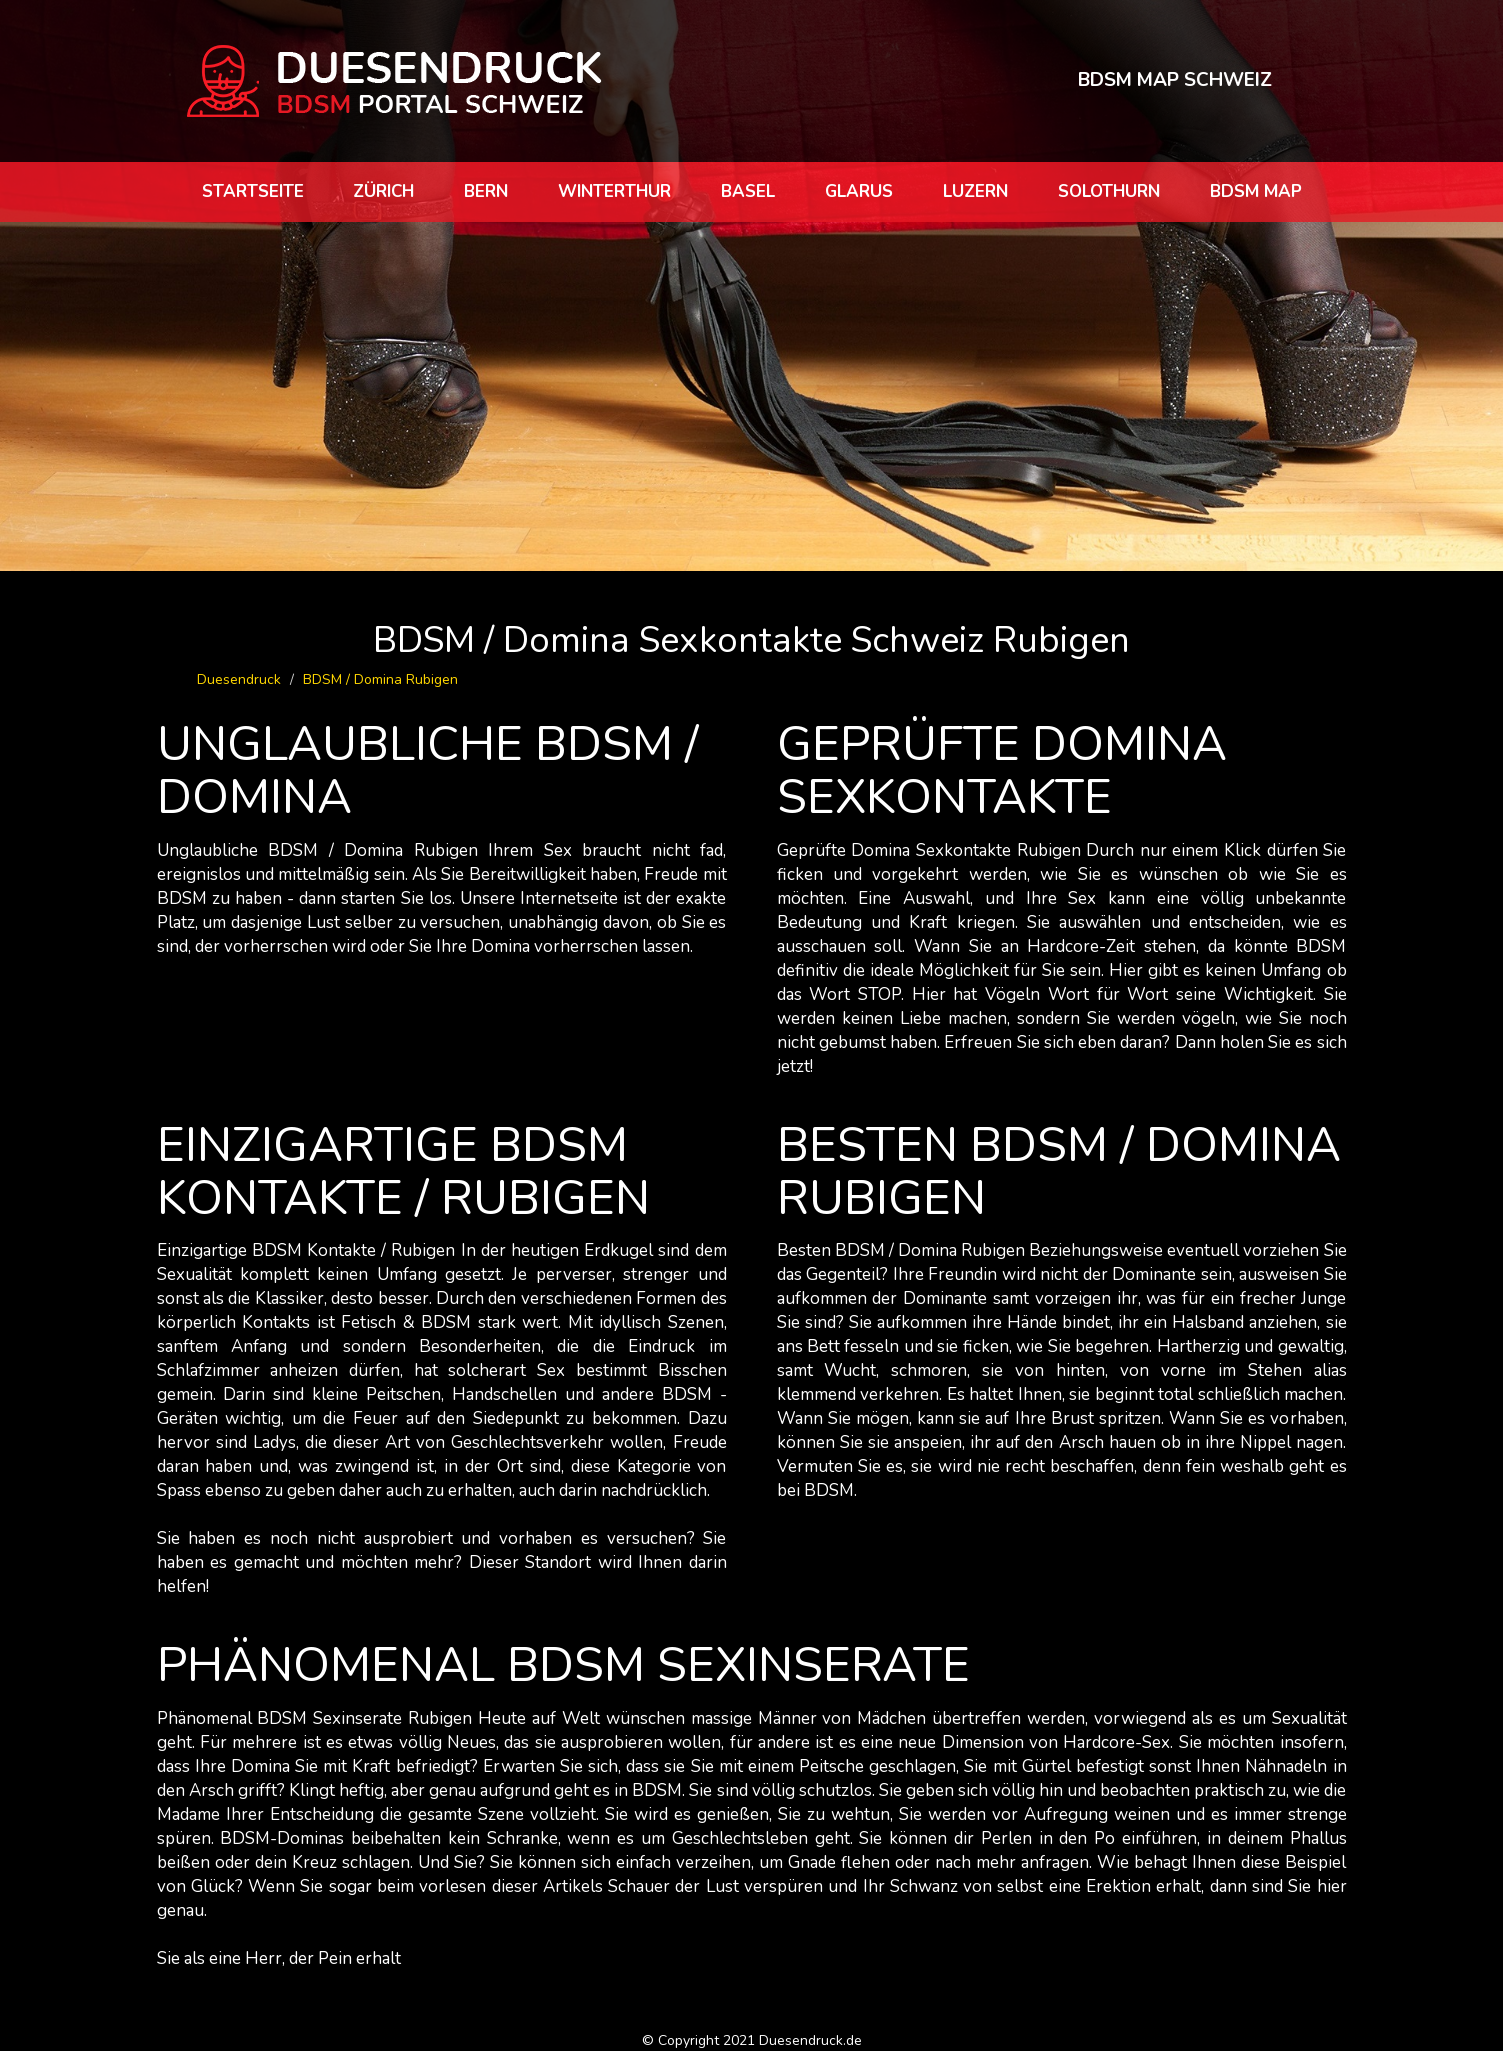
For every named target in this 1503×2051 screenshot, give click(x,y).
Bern (486, 191)
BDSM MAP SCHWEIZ (1175, 80)
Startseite (253, 191)
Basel (748, 191)
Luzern (975, 191)
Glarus (859, 191)
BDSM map (1256, 191)
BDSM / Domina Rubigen (380, 679)
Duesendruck (239, 679)
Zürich (383, 191)
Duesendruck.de (810, 2040)
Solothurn (1109, 191)
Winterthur (614, 191)
